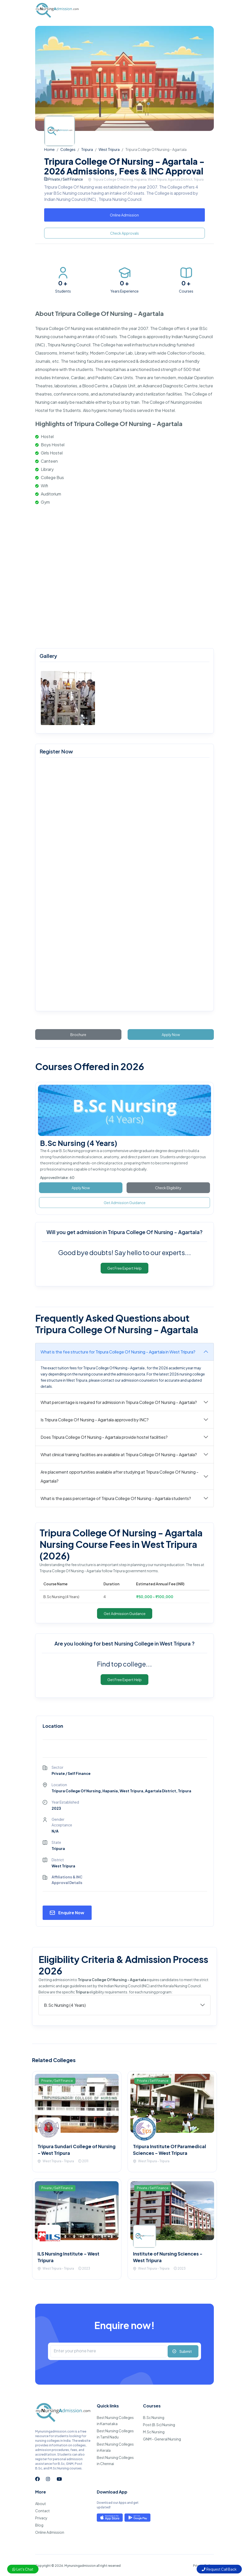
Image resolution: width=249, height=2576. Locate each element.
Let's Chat (22, 2569)
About (40, 2503)
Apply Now (171, 1034)
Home (49, 149)
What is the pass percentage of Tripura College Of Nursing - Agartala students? (116, 1498)
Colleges (67, 149)
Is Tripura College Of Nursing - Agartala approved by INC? (95, 1419)
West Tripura (109, 149)
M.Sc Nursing (154, 2431)
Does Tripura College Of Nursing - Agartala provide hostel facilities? (104, 1437)
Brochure (78, 1034)
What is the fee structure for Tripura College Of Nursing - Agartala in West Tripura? (118, 1351)
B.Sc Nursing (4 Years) (78, 1143)
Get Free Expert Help (124, 1268)
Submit (185, 2351)
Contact (42, 2510)
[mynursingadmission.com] (124, 885)
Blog (39, 2525)
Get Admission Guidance (125, 1202)
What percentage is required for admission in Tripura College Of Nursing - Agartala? (119, 1402)
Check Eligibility (168, 1187)
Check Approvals (124, 233)
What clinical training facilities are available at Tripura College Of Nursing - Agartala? (119, 1454)
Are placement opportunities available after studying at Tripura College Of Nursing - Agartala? (119, 1476)
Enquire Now (71, 1912)
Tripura (87, 149)
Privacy (41, 2518)
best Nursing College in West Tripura (147, 1643)
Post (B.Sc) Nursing (159, 2424)
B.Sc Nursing (153, 2417)
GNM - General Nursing (162, 2439)
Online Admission (124, 215)
